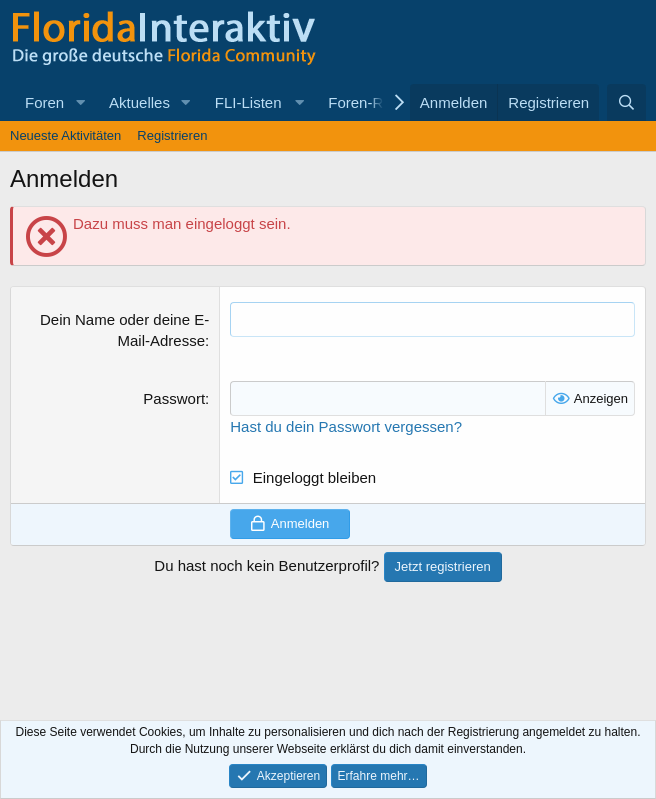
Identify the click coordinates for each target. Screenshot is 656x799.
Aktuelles (139, 102)
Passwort (174, 398)
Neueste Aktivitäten (65, 135)
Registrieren (172, 135)
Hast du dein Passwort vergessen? (346, 426)
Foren (44, 102)
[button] (80, 102)
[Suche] (626, 102)
